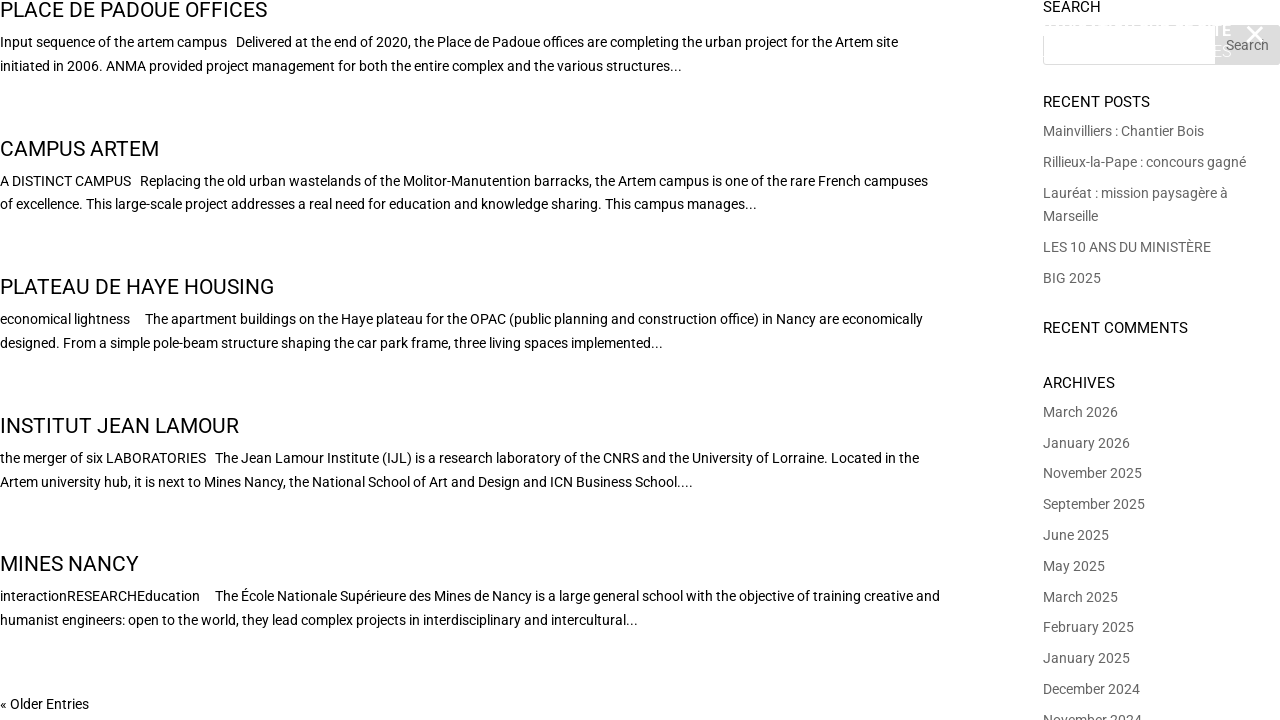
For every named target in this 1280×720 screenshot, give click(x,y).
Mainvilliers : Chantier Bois (1123, 131)
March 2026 (1080, 412)
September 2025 (1094, 504)
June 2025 (1076, 535)
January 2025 (1086, 658)
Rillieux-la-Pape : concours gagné (1144, 162)
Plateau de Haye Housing (137, 287)
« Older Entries (44, 704)
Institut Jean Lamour (119, 426)
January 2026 (1086, 443)
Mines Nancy (69, 564)
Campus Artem (79, 149)
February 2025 (1088, 627)
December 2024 (1091, 689)
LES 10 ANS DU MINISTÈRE (1127, 247)
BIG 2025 (1072, 278)
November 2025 (1092, 473)
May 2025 (1074, 566)
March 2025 (1080, 597)
